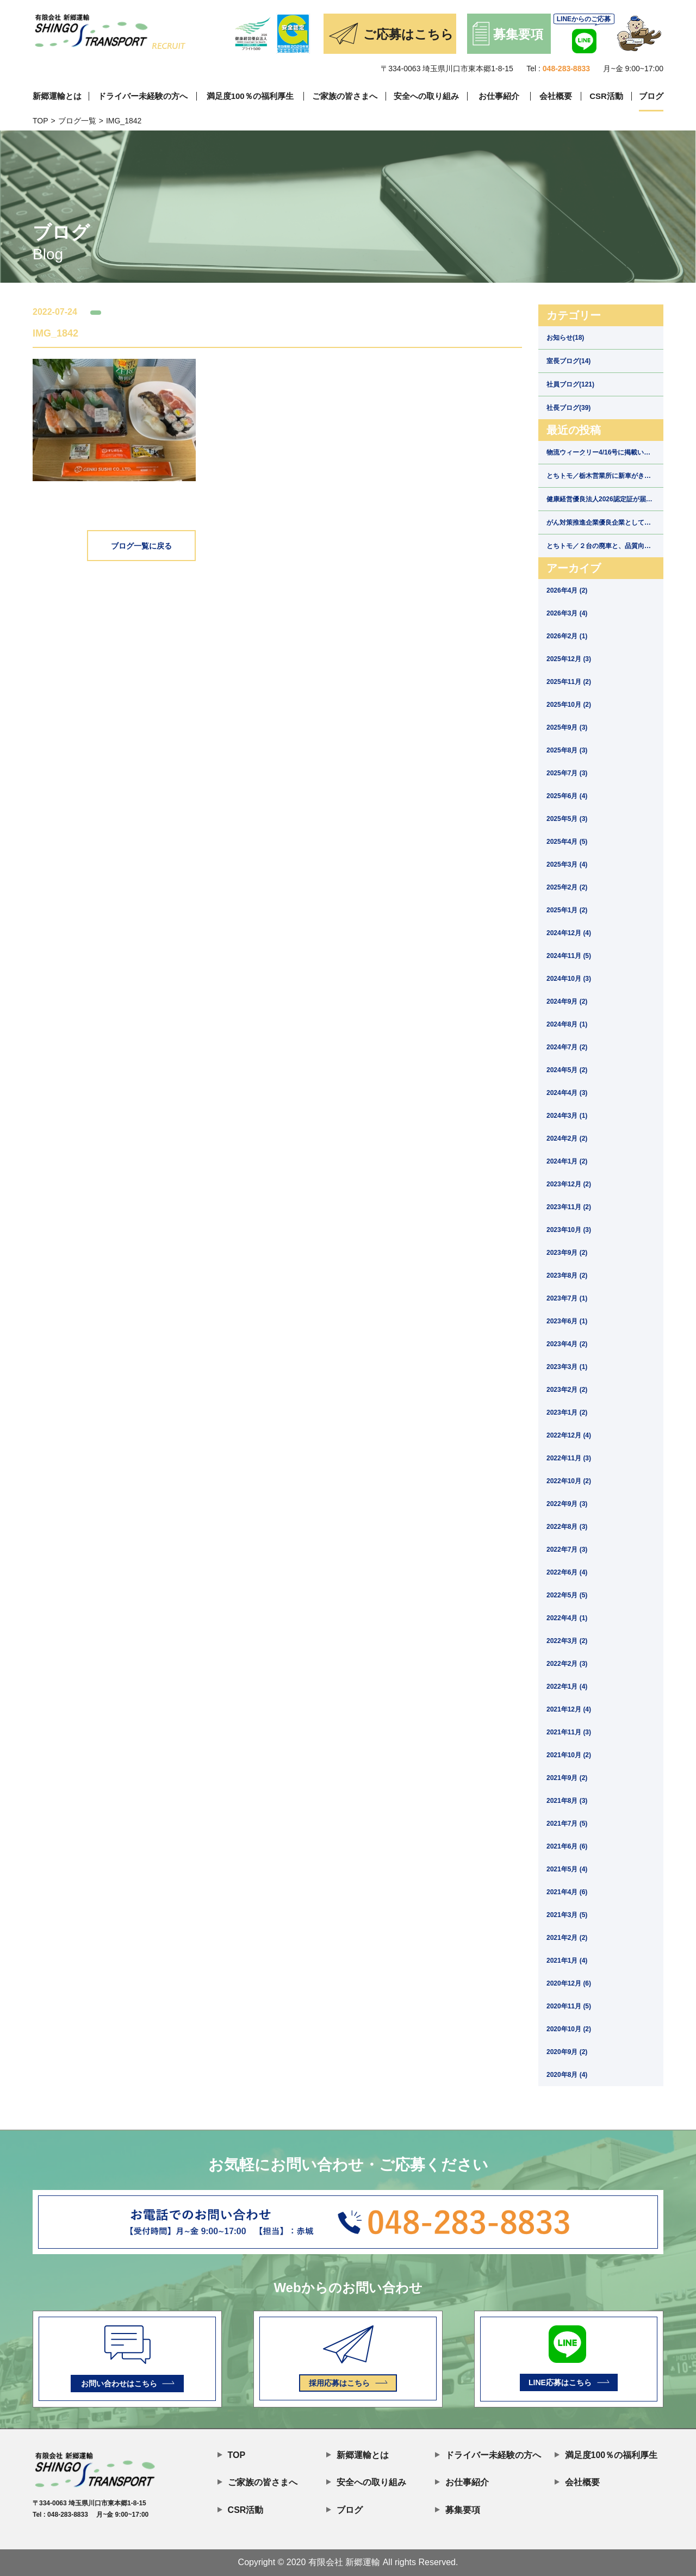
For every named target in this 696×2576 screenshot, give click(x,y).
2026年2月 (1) (566, 636)
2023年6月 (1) (566, 1321)
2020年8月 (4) (566, 2075)
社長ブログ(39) (568, 408)
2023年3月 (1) (566, 1367)
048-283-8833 (566, 68)
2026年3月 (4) (566, 613)
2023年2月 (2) (566, 1389)
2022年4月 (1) (566, 1618)
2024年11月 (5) (568, 956)
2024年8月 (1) (566, 1024)
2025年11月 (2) (568, 682)
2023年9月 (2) (566, 1252)
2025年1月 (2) (566, 910)
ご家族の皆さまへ (344, 96)
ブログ (651, 96)
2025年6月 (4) (566, 796)
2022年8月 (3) (566, 1526)
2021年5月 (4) (566, 1869)
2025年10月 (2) (568, 704)
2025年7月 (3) (566, 773)
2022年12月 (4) (568, 1435)
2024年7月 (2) (566, 1047)
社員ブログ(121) (570, 384)
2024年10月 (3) (568, 978)
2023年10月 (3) (568, 1230)
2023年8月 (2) (566, 1275)
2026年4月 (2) (566, 590)
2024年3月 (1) (566, 1115)
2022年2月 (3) (566, 1663)
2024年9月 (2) (566, 1001)
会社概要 (555, 96)
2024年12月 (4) (568, 933)
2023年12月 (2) (568, 1184)
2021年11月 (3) (568, 1732)
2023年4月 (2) (566, 1344)
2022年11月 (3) (568, 1458)
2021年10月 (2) (568, 1755)
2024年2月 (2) (566, 1138)
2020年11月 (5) (568, 2006)
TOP (40, 120)
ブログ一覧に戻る (141, 546)
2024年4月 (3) (566, 1093)
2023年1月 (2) (566, 1412)
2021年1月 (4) (566, 1960)
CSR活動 (606, 96)
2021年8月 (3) (566, 1801)
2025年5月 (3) (566, 819)
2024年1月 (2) (566, 1161)
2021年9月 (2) (566, 1778)
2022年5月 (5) (566, 1595)
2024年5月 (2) (566, 1070)
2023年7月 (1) (566, 1298)
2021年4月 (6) (566, 1892)
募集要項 (457, 2509)
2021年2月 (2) (566, 1938)
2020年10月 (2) (568, 2029)
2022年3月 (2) (566, 1641)
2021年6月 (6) (566, 1846)
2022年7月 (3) (566, 1549)
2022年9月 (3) (566, 1504)
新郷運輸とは (57, 96)
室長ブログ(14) (568, 361)
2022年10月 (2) (568, 1481)
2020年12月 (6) (568, 1983)
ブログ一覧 (77, 120)
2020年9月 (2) (566, 2052)
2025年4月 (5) (566, 841)
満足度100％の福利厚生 (250, 96)
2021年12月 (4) (568, 1709)
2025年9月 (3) (566, 727)
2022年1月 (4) (566, 1686)
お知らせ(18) (565, 337)
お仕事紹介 (498, 96)
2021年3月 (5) (566, 1915)
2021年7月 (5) (566, 1823)
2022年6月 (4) (566, 1572)
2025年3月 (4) (566, 864)
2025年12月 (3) (568, 659)
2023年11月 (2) (568, 1207)
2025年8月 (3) (566, 750)
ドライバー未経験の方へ (143, 96)
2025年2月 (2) (566, 887)
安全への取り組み (426, 96)
